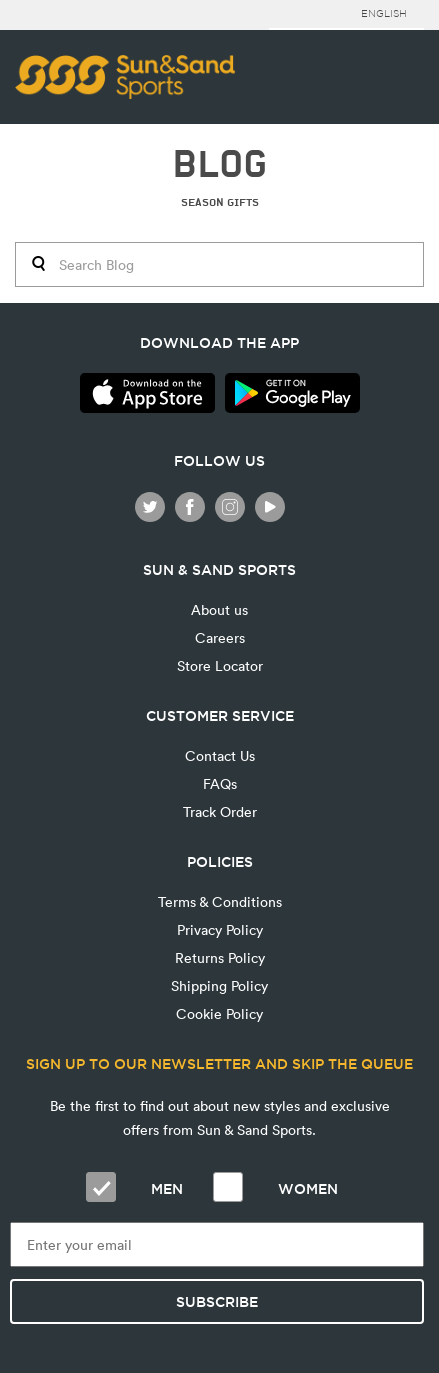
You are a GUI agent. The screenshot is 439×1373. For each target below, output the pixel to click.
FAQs (220, 783)
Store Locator (220, 665)
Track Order (220, 811)
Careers (220, 637)
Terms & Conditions (220, 901)
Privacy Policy (220, 929)
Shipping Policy (219, 985)
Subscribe (217, 1302)
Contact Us (220, 755)
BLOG (219, 164)
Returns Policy (220, 957)
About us (219, 609)
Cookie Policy (219, 1013)
